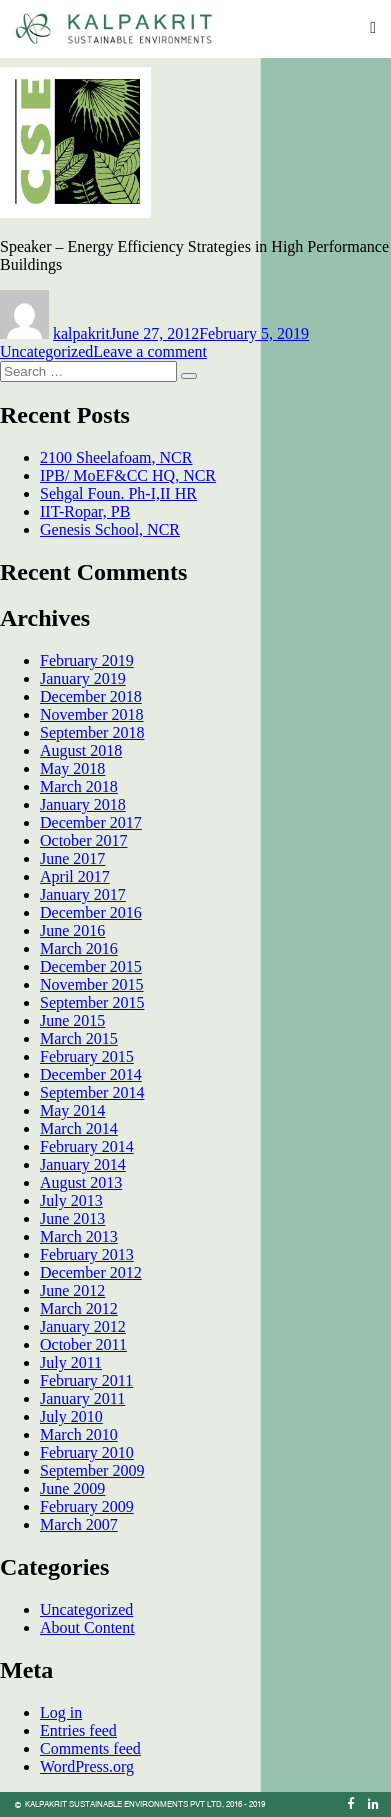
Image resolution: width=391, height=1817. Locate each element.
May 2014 (72, 1110)
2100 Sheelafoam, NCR (116, 457)
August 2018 (81, 750)
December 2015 (91, 966)
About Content (87, 1627)
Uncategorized (46, 351)
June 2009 (72, 1488)
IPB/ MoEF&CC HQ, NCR (128, 475)
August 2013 (81, 1182)
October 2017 (84, 840)
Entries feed (78, 1730)
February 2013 (87, 1254)
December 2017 (91, 822)
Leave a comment (150, 351)
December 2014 (91, 1074)
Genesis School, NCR (110, 529)
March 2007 (79, 1524)
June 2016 (72, 930)
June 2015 (72, 1020)
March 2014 (79, 1128)
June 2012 (72, 1290)
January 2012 (83, 1326)
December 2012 (91, 1272)
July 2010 (71, 1416)
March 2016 (79, 948)
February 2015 (87, 1056)
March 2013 (79, 1236)
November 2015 (92, 984)
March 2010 (79, 1434)
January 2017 (83, 894)
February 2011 (86, 1380)
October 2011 (83, 1344)
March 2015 (79, 1038)
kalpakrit (81, 333)
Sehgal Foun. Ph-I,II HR (118, 493)
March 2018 (79, 786)
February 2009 (87, 1506)
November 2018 (92, 714)
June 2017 (72, 858)
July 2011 (71, 1362)
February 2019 (87, 660)
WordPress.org (87, 1766)
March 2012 (79, 1308)
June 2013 (72, 1218)
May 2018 (72, 768)
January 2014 (83, 1164)
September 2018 (92, 732)
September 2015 (92, 1002)
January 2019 (83, 678)
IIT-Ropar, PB (85, 511)
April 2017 (75, 876)
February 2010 (87, 1452)
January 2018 (83, 804)
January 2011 (82, 1398)
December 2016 (91, 912)
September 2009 (92, 1470)
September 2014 (92, 1092)
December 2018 (91, 696)
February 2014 (87, 1146)
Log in (61, 1712)
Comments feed (90, 1748)
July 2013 (71, 1200)
